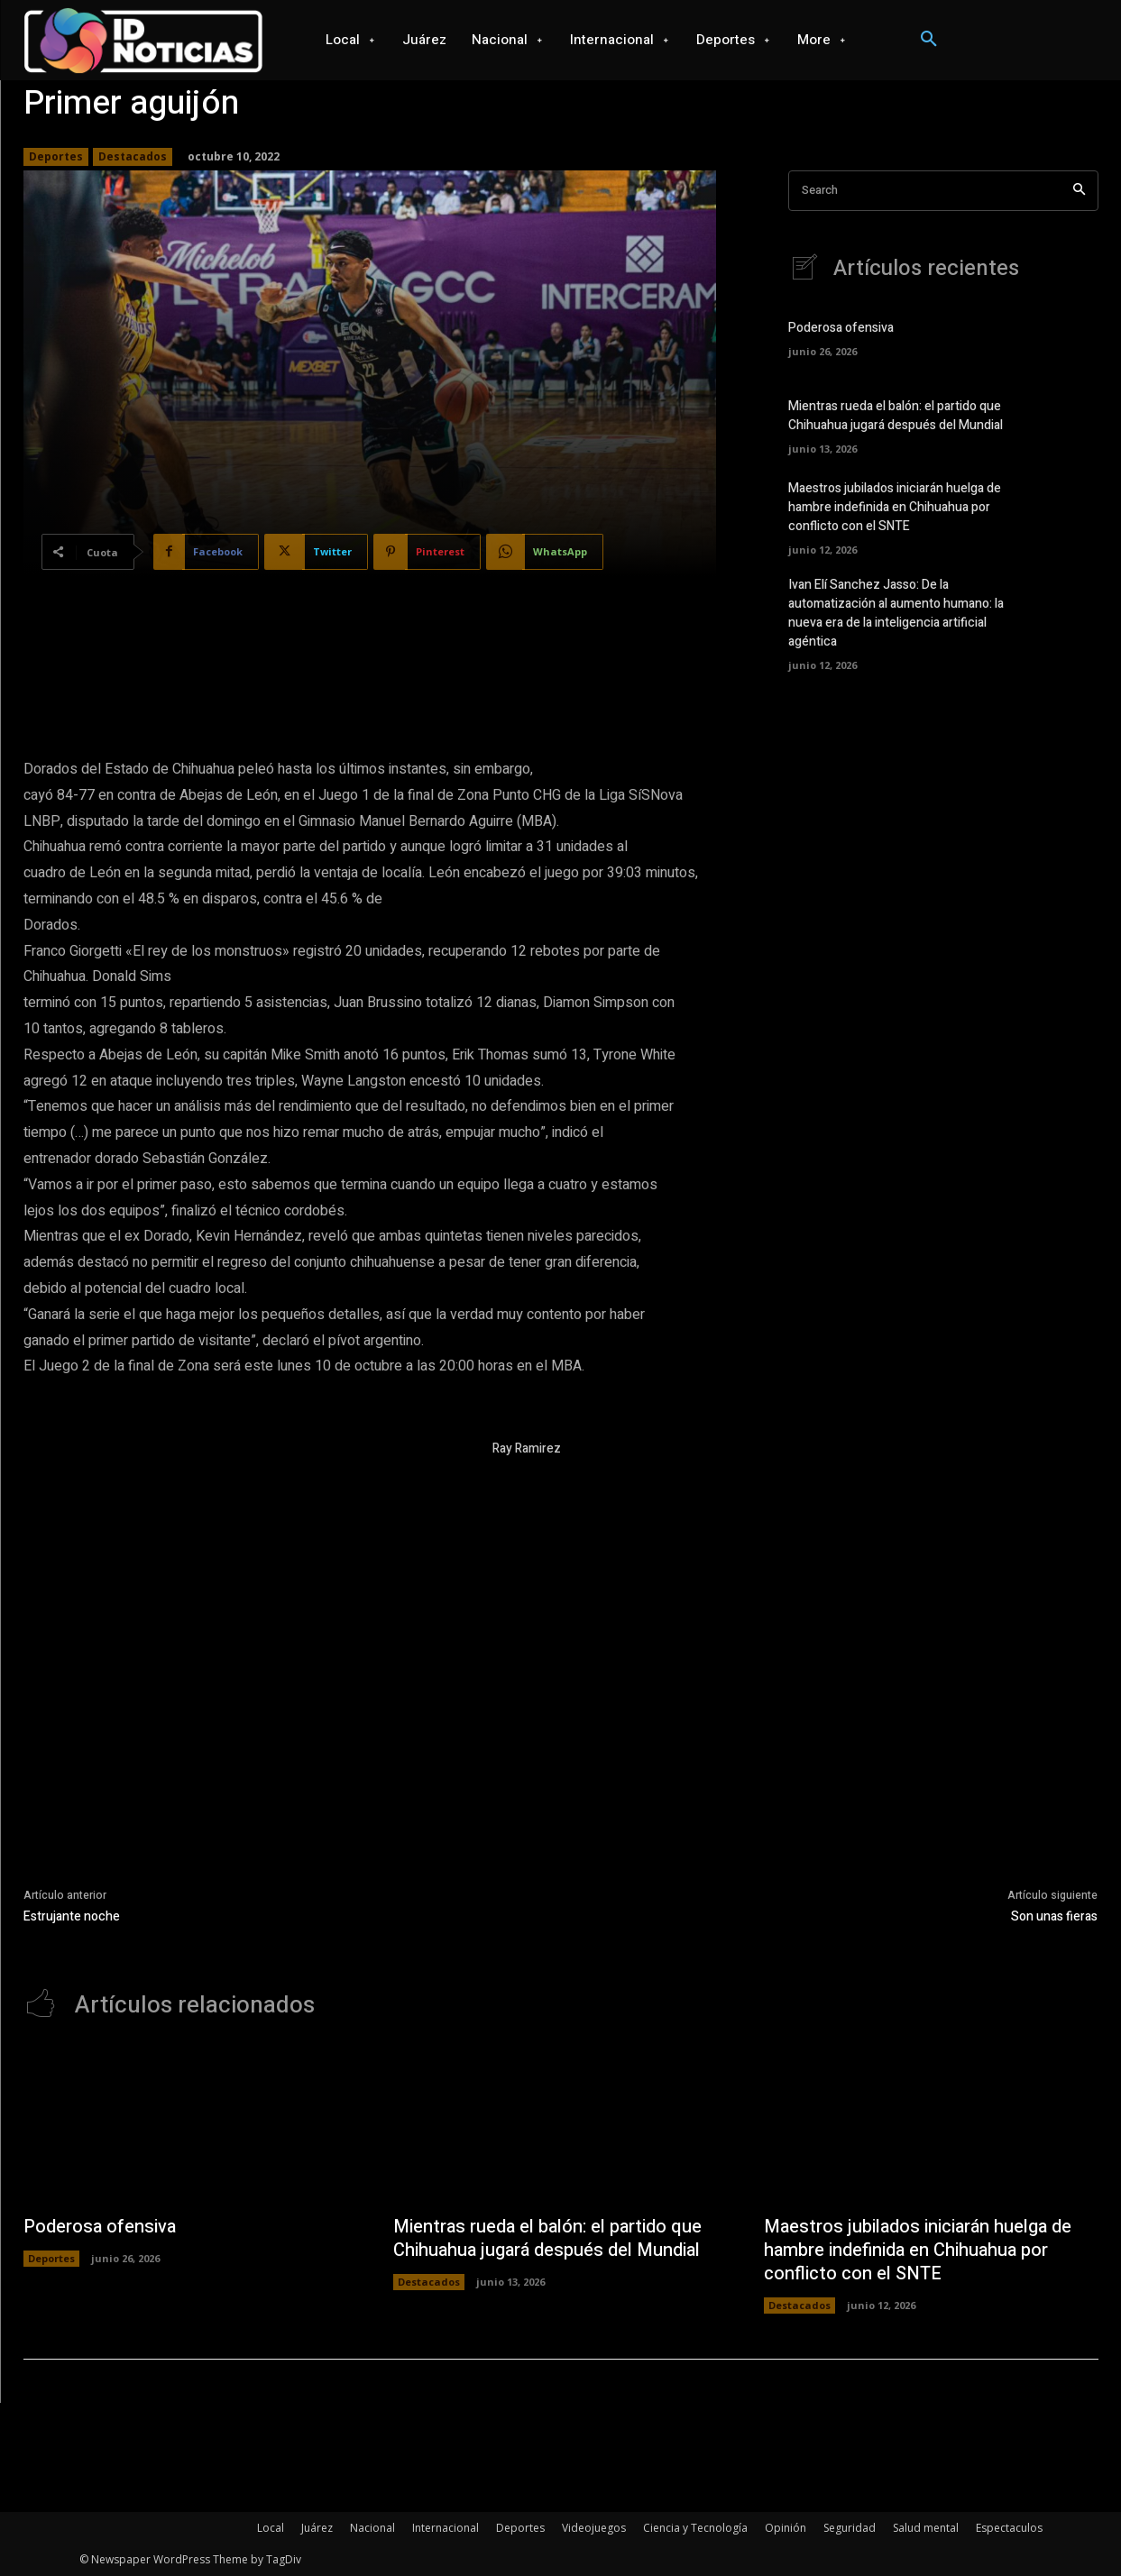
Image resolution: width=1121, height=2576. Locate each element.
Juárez (317, 2527)
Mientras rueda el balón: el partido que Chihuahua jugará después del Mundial (895, 416)
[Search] (1079, 190)
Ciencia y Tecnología (695, 2527)
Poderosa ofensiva (841, 327)
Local (270, 2527)
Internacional (445, 2527)
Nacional (372, 2527)
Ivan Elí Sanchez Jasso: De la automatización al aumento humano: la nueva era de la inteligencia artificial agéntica (896, 613)
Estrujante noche (71, 1916)
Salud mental (926, 2527)
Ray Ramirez (526, 1448)
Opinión (785, 2527)
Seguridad (849, 2527)
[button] (929, 39)
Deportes (55, 157)
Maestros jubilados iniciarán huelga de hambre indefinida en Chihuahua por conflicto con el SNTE (894, 507)
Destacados (132, 157)
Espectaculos (1009, 2527)
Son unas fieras (1054, 1916)
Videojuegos (594, 2527)
